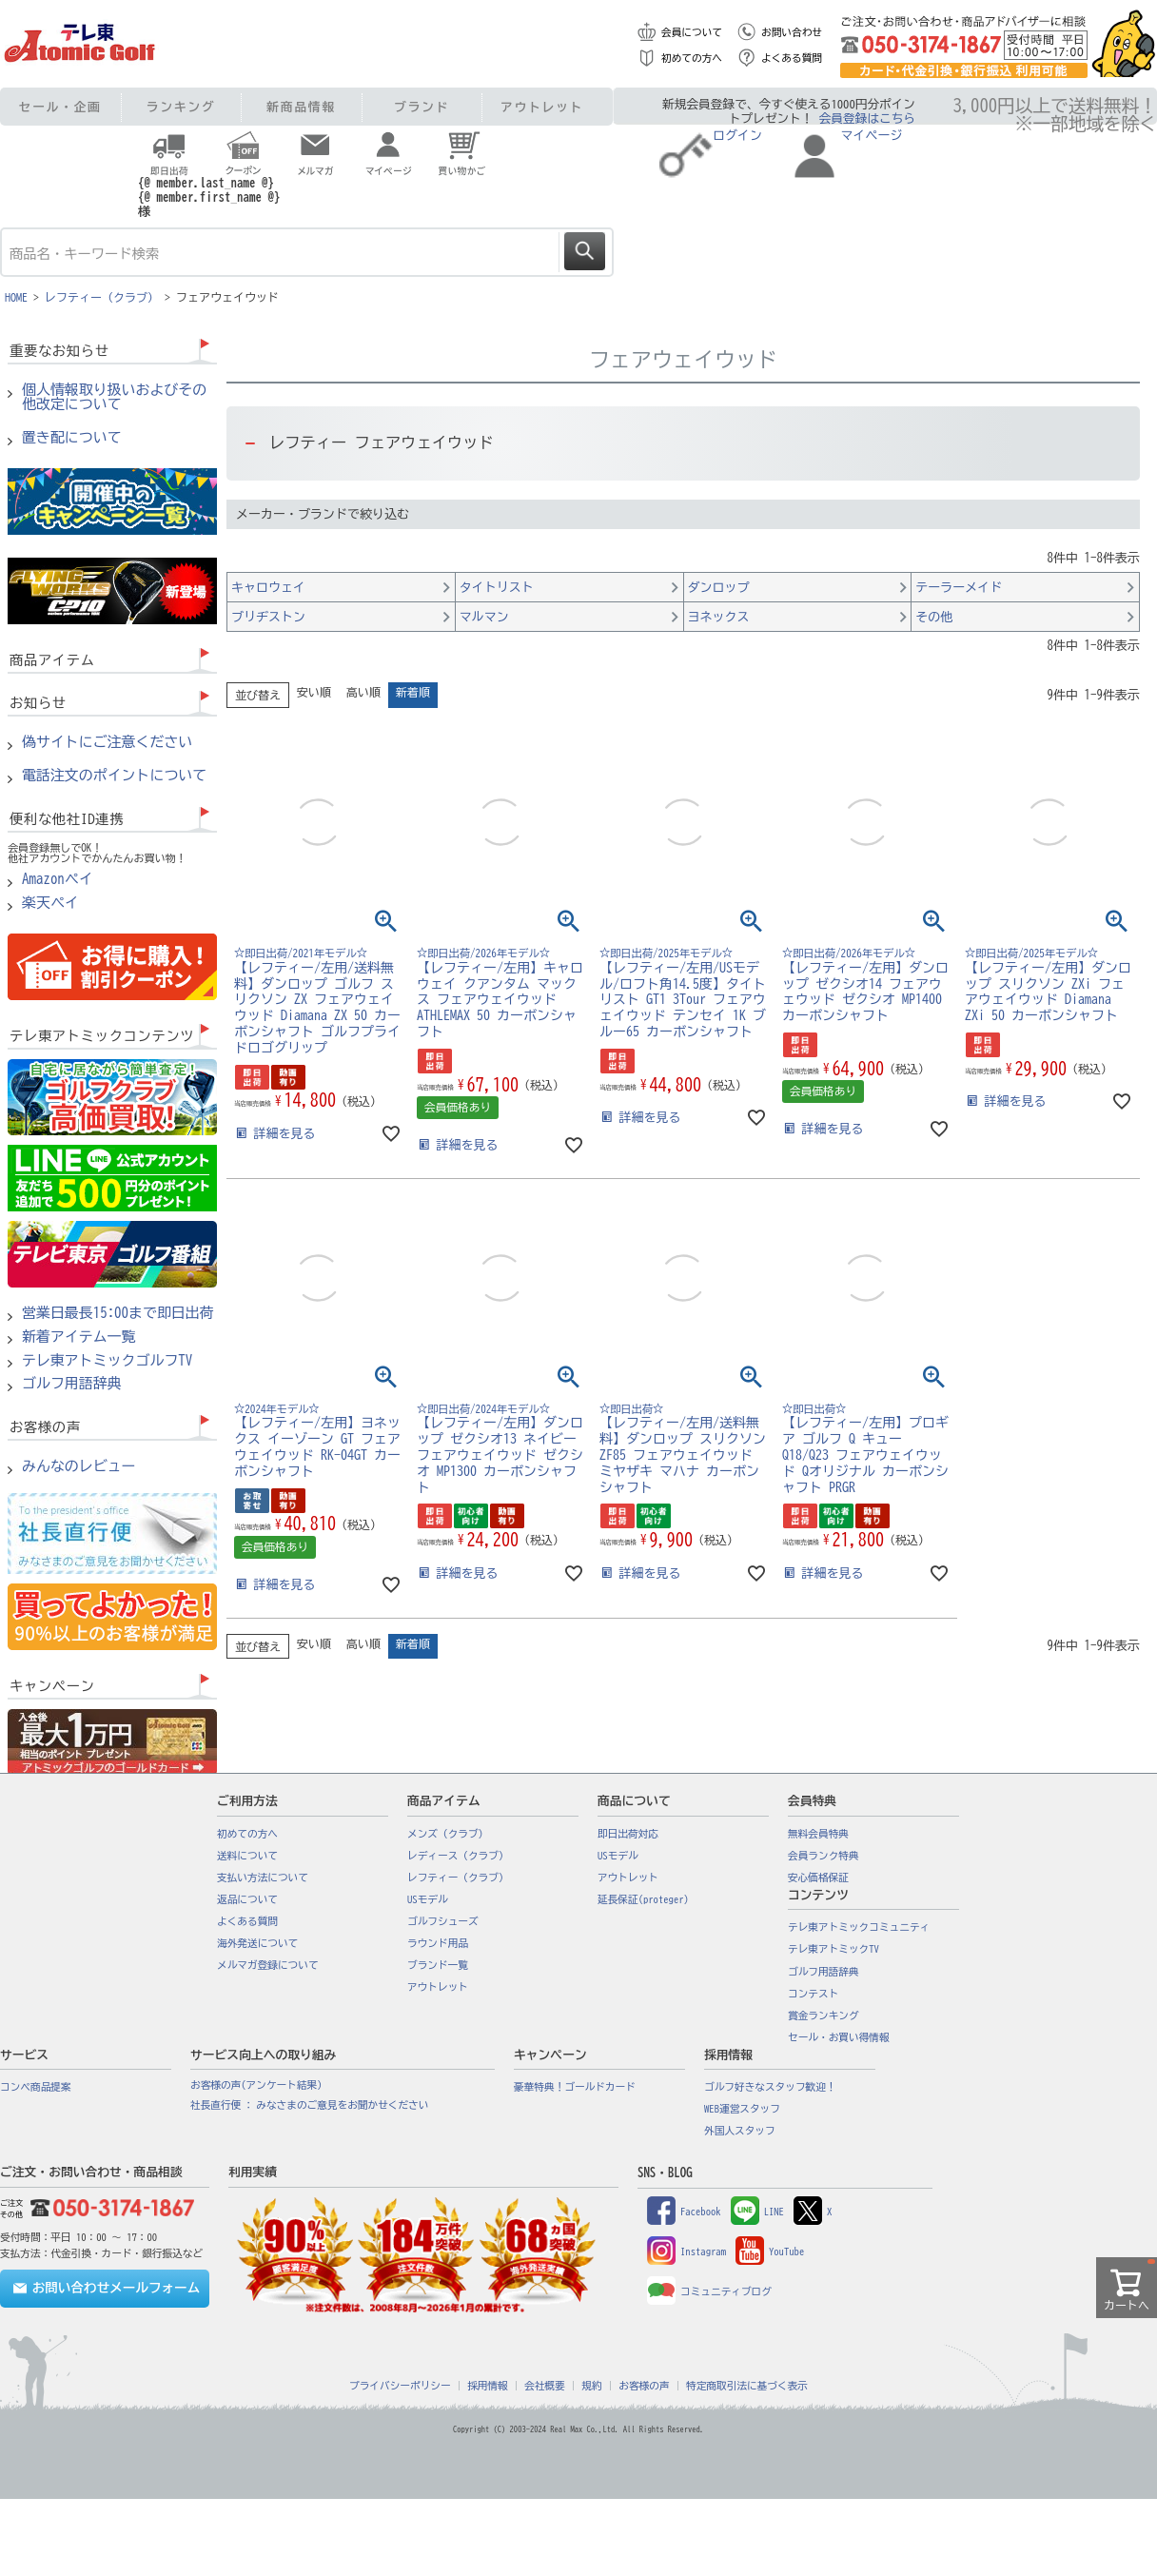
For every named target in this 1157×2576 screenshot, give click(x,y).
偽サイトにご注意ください (107, 742)
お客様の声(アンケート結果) (256, 2085)
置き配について (72, 437)
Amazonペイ (57, 879)
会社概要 (544, 2385)
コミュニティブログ (709, 2291)
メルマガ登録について (268, 1965)
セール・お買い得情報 (839, 2037)
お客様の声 (643, 2385)
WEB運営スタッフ (742, 2109)
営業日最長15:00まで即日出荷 (118, 1313)
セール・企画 (60, 107)
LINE (757, 2211)
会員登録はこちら (867, 118)
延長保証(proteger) (643, 1899)
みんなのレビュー (79, 1466)
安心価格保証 (818, 1877)
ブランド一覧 (437, 1965)
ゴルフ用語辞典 (72, 1383)
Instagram (686, 2251)
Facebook (684, 2211)
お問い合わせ (791, 32)
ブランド (421, 107)
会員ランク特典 (823, 1855)
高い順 (363, 692)
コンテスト (813, 1993)
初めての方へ (691, 58)
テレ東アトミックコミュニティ (859, 1927)
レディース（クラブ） (458, 1855)
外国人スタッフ (739, 2130)
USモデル (427, 1899)
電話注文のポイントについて (114, 775)
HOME (16, 297)
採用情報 (487, 2385)
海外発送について (257, 1943)
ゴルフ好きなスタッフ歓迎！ (770, 2087)
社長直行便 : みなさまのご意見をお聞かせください (309, 2105)
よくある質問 (791, 58)
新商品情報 (301, 107)
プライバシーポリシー (400, 2385)
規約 (591, 2385)
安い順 (314, 692)
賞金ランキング (823, 2015)
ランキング (181, 107)
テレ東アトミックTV (833, 1949)
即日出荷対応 (628, 1834)
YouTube (769, 2251)
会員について (691, 32)
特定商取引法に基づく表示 (747, 2385)
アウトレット (541, 107)
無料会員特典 (818, 1834)
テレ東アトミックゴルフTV (107, 1360)
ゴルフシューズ (443, 1921)
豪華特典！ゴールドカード (575, 2087)
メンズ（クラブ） (447, 1834)
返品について (247, 1899)
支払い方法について (262, 1877)
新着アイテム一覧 (79, 1337)
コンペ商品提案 (35, 2087)
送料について (247, 1855)
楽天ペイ (50, 903)
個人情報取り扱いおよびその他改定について (114, 397)
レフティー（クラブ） (102, 297)
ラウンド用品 (437, 1943)
